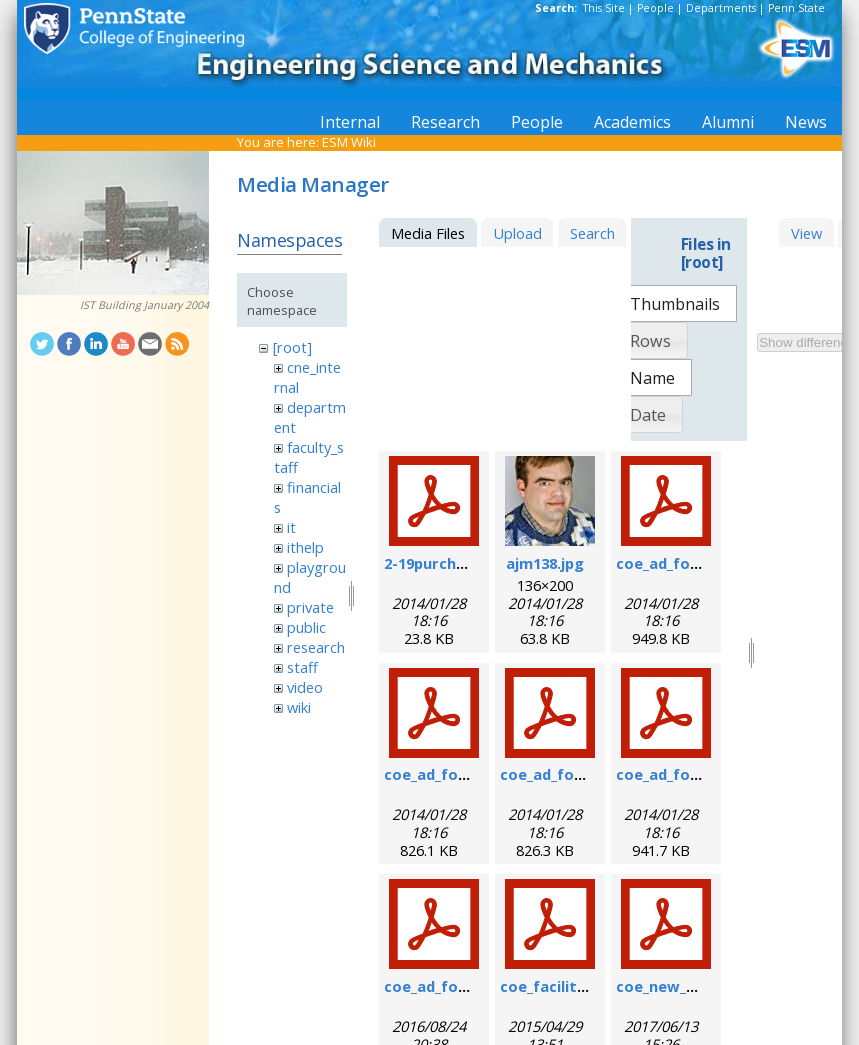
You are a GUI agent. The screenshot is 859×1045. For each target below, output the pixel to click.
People (655, 8)
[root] (292, 347)
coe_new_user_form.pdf (704, 986)
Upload (517, 233)
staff (302, 667)
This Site (604, 8)
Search (592, 233)
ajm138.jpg (545, 563)
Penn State (796, 8)
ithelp (305, 547)
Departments (721, 8)
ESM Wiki (349, 142)
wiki (299, 707)
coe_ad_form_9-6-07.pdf (471, 774)
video (305, 687)
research (316, 647)
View (806, 233)
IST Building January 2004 (144, 305)
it (291, 527)
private (310, 607)
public (306, 627)
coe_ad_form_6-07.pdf (696, 563)
